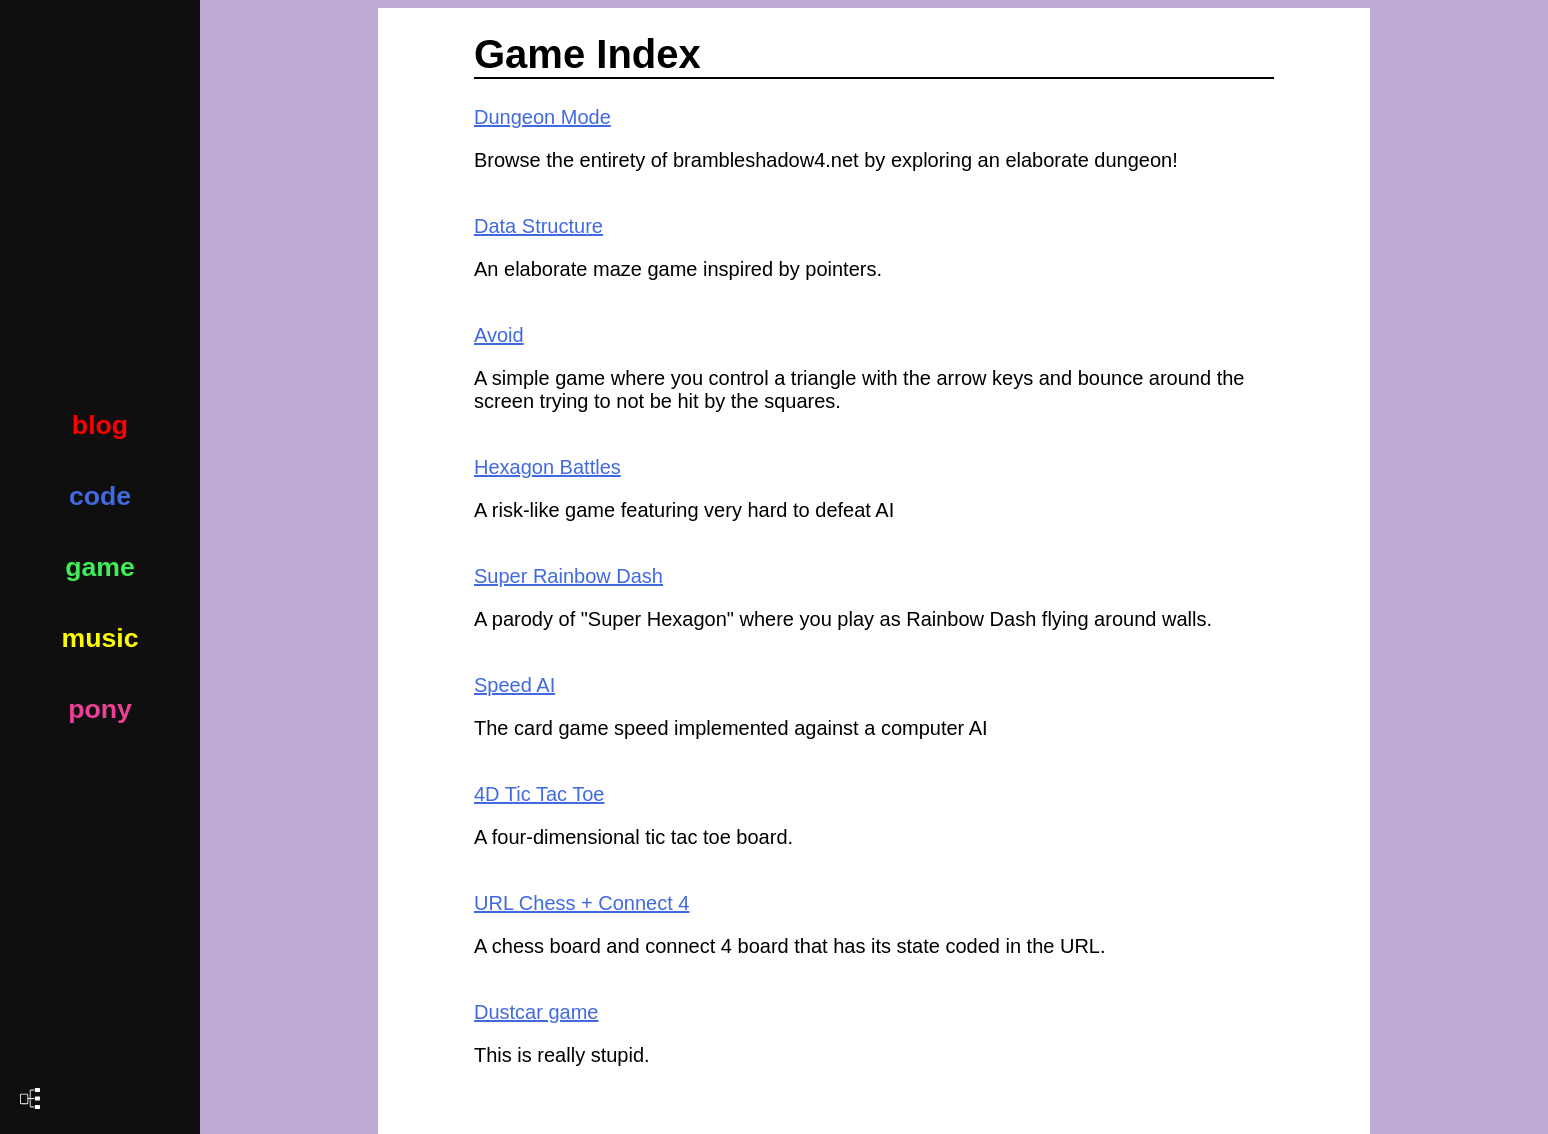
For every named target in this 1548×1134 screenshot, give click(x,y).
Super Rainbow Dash (568, 576)
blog (100, 425)
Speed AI (514, 685)
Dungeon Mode (542, 117)
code (100, 496)
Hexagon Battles (547, 467)
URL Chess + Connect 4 (581, 903)
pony (100, 709)
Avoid (499, 335)
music (99, 638)
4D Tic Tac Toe (539, 794)
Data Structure (538, 226)
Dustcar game (536, 1012)
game (100, 567)
